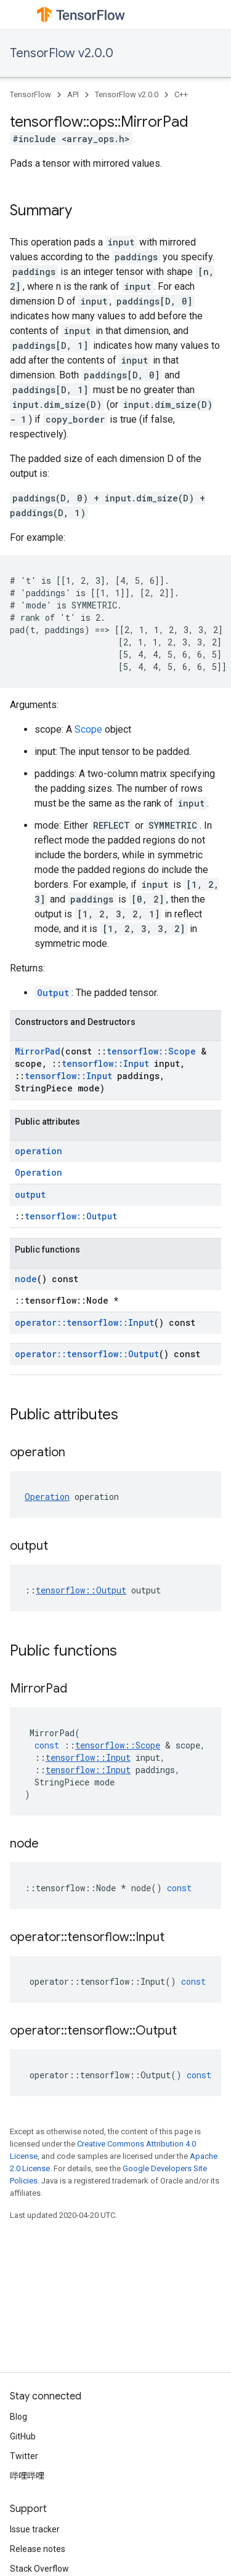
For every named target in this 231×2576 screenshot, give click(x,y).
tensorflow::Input (105, 1063)
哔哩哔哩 (27, 2476)
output (30, 1194)
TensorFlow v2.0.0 (61, 53)
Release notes (37, 2549)
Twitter (24, 2456)
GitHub (23, 2436)
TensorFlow (30, 94)
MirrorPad (37, 1051)
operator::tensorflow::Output (87, 1354)
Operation (38, 1172)
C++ (181, 94)
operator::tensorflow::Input (84, 1322)
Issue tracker (35, 2529)
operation (38, 1151)
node (26, 1279)
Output (53, 993)
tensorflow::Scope (151, 1051)
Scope (88, 729)
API (73, 94)
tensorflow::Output (71, 1216)
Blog (18, 2417)
